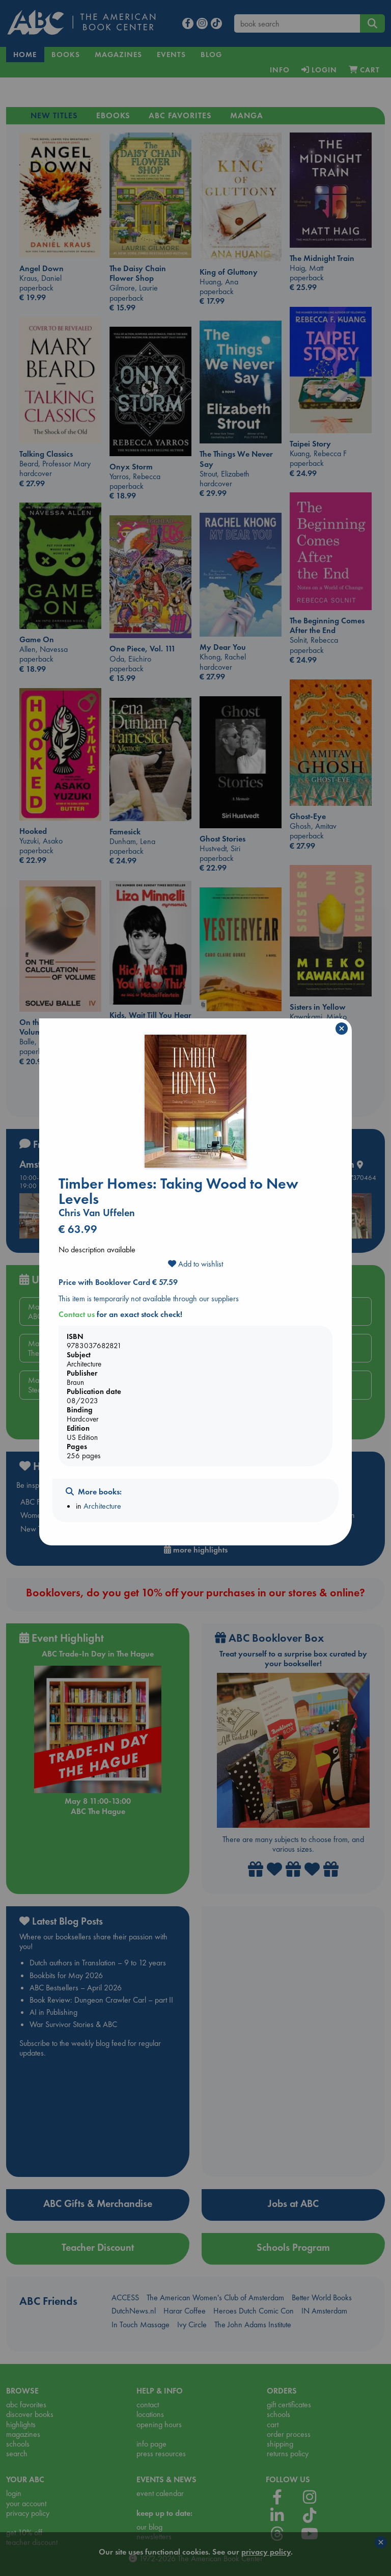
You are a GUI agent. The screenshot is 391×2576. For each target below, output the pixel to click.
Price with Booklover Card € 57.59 (118, 1282)
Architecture (102, 1506)
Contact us (77, 1314)
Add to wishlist (195, 1264)
